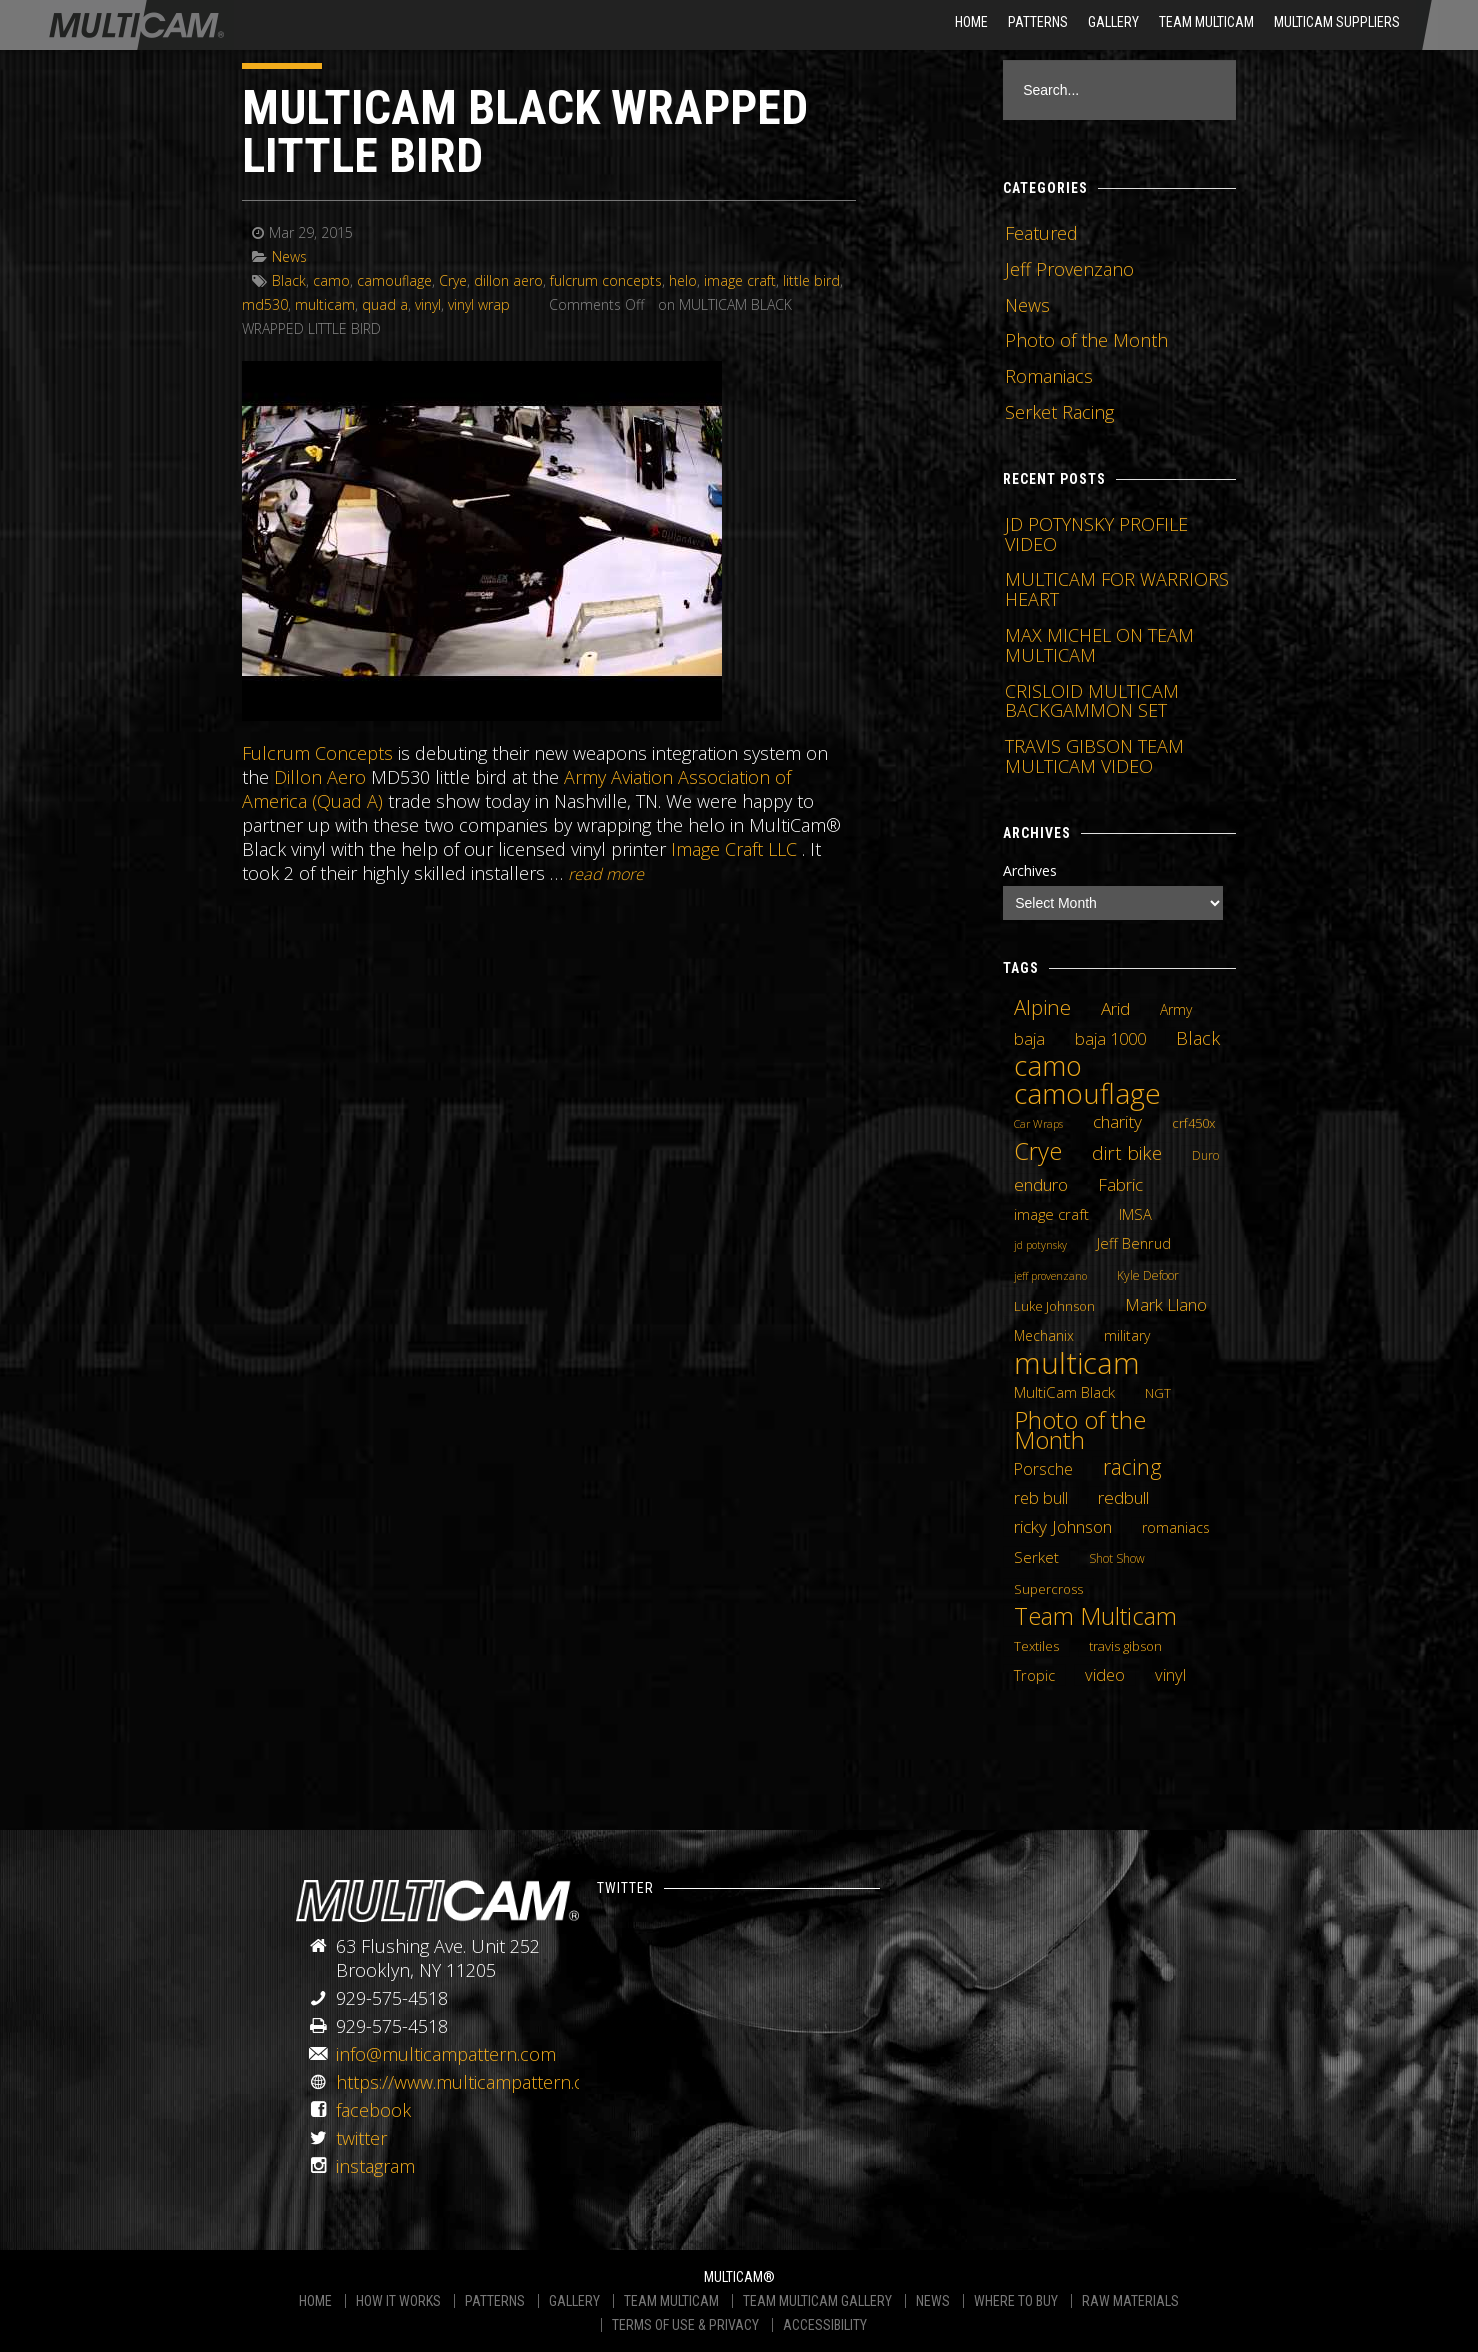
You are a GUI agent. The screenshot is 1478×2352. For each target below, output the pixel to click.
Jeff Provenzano (1069, 269)
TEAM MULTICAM (671, 2301)
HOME (971, 22)
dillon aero (508, 280)
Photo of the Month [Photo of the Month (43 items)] (1080, 1430)
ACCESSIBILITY (825, 2325)
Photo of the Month (1086, 340)
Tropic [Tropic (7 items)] (1034, 1675)
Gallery (1113, 22)
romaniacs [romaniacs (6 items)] (1176, 1527)
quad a (385, 304)
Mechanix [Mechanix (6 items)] (1044, 1335)
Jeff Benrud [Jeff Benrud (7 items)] (1134, 1243)
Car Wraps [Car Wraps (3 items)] (1038, 1124)
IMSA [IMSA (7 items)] (1135, 1214)
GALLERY (574, 2301)
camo (331, 280)
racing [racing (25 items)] (1132, 1467)
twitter (361, 2138)
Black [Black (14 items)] (1198, 1038)
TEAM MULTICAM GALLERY (817, 2301)
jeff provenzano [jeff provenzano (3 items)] (1050, 1276)
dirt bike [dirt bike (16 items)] (1127, 1153)
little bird (811, 280)
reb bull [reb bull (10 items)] (1041, 1498)
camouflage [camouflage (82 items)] (1087, 1093)
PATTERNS (495, 2301)
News (289, 256)
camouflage (394, 280)
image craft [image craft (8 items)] (1051, 1214)
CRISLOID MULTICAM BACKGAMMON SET (1092, 701)
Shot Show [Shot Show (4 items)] (1117, 1558)
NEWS (933, 2301)
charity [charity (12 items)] (1117, 1121)
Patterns (1038, 22)
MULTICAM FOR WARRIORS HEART (1117, 589)
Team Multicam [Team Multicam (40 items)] (1095, 1616)
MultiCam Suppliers (1337, 22)
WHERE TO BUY (1016, 2301)
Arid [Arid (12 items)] (1115, 1008)
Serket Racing (1059, 412)
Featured (1041, 233)
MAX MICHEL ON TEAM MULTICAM (1099, 645)
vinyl (428, 304)
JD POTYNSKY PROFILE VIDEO (1096, 534)
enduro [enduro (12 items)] (1041, 1184)
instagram (375, 2166)
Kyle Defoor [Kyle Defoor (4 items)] (1148, 1275)
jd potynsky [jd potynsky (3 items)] (1040, 1245)
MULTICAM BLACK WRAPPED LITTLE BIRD (525, 131)
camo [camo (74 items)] (1048, 1066)
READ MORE (606, 874)
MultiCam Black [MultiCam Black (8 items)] (1064, 1392)
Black (289, 280)
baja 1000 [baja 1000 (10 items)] (1110, 1039)
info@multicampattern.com (446, 2054)
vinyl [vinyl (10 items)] (1170, 1675)
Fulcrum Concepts (317, 753)
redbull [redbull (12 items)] (1123, 1497)
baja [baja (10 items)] (1029, 1039)
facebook (373, 2110)
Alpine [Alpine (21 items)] (1042, 1007)
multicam (325, 304)
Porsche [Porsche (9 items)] (1043, 1469)
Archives (1030, 870)
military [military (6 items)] (1127, 1335)
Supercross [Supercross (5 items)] (1048, 1589)
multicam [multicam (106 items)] (1077, 1363)
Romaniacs (1049, 376)
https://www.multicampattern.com (473, 2082)
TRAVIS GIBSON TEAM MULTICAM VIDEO (1094, 756)
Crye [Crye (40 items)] (1038, 1151)
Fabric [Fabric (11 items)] (1120, 1185)
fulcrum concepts (606, 280)
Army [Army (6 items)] (1176, 1009)
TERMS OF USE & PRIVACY (685, 2325)
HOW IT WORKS (398, 2301)
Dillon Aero (320, 777)
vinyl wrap (479, 304)
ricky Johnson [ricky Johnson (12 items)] (1063, 1526)
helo (683, 280)
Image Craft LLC (734, 849)
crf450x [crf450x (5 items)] (1193, 1123)
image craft (740, 280)
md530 (265, 304)
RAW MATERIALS (1130, 2301)
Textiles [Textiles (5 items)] (1036, 1646)
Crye (453, 280)
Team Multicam (1206, 22)
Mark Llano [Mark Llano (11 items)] (1166, 1305)
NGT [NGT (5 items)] (1158, 1393)
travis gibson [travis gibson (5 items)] (1125, 1646)
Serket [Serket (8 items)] (1036, 1557)
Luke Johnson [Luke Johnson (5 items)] (1054, 1306)
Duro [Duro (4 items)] (1205, 1155)
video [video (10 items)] (1105, 1675)
